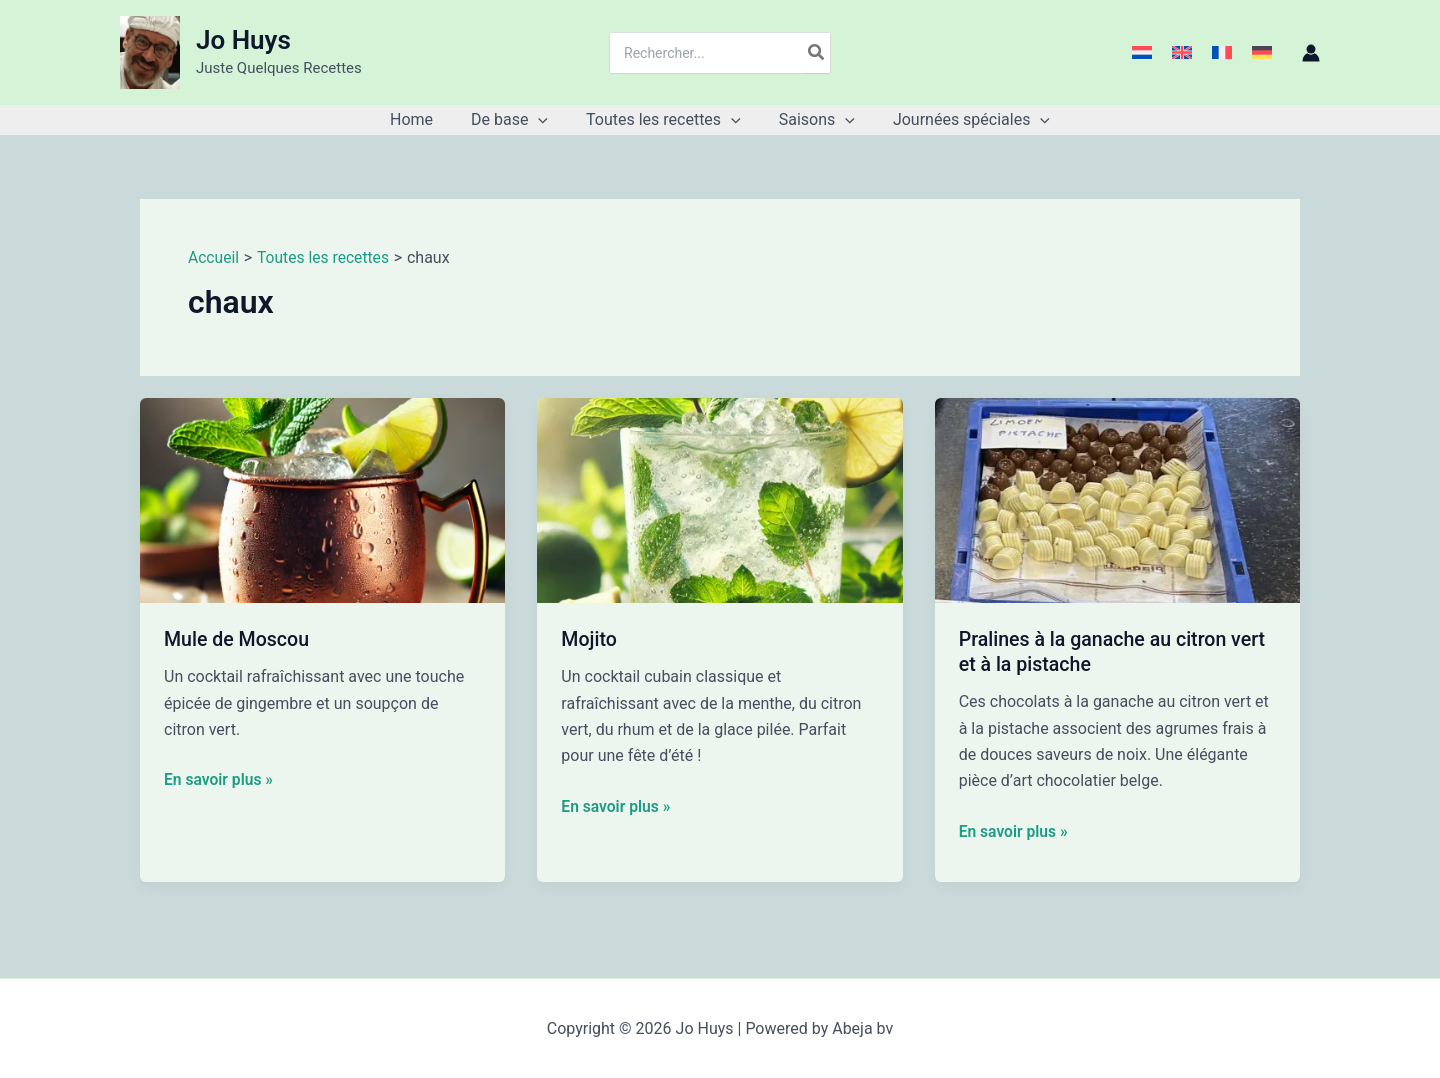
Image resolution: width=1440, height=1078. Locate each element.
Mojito (589, 639)
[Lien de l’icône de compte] (1311, 53)
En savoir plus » (220, 780)
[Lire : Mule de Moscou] (322, 499)
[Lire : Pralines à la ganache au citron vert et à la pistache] (1117, 499)
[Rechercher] (817, 53)
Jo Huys (243, 40)
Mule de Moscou (238, 639)
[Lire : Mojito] (719, 499)
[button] (544, 120)
